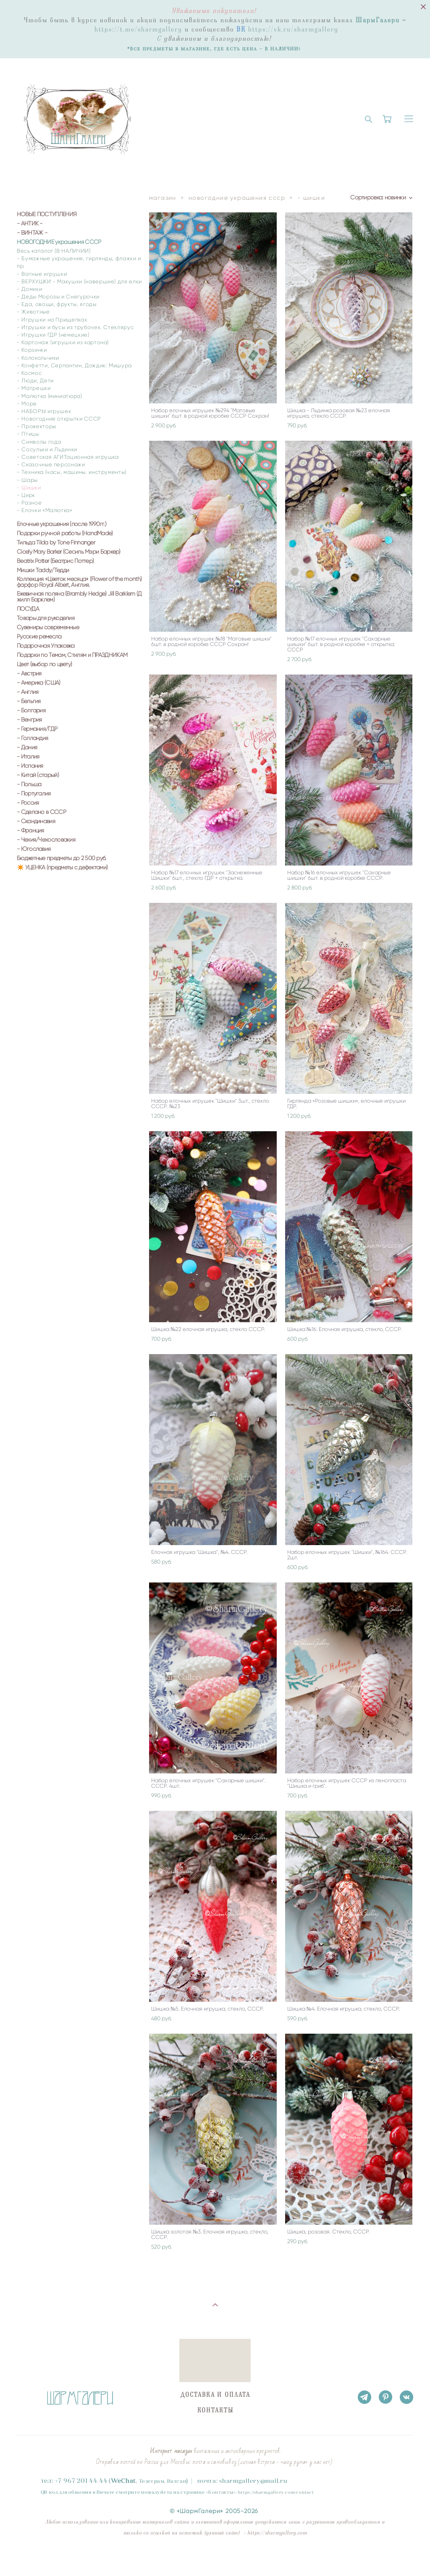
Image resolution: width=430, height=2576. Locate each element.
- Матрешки (34, 388)
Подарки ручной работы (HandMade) (65, 533)
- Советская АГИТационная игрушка (68, 457)
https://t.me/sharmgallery (138, 29)
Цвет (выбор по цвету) (44, 664)
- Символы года (39, 442)
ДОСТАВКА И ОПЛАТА (215, 2394)
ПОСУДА (28, 609)
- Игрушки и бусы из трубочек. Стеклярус (75, 327)
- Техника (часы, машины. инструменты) (71, 472)
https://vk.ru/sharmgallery (293, 29)
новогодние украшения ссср (237, 197)
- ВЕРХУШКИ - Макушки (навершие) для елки (79, 281)
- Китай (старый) (38, 775)
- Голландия (32, 738)
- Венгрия (29, 720)
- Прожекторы (36, 426)
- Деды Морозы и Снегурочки (58, 296)
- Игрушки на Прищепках (52, 319)
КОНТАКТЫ (215, 2410)
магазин (162, 197)
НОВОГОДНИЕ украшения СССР (59, 242)
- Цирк (26, 495)
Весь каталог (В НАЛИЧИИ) (54, 251)
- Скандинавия (36, 821)
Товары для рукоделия (45, 618)
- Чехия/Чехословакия (46, 840)
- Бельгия (29, 701)
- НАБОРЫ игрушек (44, 411)
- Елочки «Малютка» (45, 510)
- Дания (27, 748)
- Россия (28, 803)
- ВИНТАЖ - (32, 233)
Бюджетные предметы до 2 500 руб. (61, 858)
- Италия (28, 757)
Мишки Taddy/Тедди (43, 570)
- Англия (27, 692)
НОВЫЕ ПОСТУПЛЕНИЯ (46, 214)
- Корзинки (32, 350)
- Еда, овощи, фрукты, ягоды (57, 304)
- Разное (29, 503)
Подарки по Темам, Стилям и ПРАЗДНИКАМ (72, 655)
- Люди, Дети (35, 380)
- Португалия (34, 794)
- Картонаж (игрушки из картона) (63, 342)
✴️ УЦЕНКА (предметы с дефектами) (62, 868)
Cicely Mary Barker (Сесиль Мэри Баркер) (69, 552)
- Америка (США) (38, 683)
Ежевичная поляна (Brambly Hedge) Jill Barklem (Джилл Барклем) (79, 597)
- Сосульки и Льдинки (47, 449)
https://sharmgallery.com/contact (276, 2492)
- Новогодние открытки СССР (59, 419)
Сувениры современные (48, 627)
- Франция (30, 831)
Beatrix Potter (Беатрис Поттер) (55, 561)
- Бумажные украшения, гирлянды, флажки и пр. (79, 262)
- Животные (33, 312)
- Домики (29, 289)
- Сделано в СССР (41, 812)
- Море (27, 403)
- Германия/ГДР (37, 729)
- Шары (27, 480)
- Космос (29, 373)
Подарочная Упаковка (46, 646)
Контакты (220, 2492)
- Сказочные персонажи (51, 464)
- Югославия (33, 849)
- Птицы (28, 434)
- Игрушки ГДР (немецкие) (53, 335)
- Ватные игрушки (42, 274)
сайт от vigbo (33, 2556)
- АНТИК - (29, 224)
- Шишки (29, 487)
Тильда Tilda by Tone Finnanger (56, 543)
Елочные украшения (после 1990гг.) (61, 524)
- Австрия (29, 674)
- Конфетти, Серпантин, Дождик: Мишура (74, 365)
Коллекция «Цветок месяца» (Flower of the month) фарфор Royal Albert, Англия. (79, 582)
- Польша (29, 784)
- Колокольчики (38, 358)
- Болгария (31, 711)
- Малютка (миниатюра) (49, 396)
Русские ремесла (39, 637)
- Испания (30, 766)
